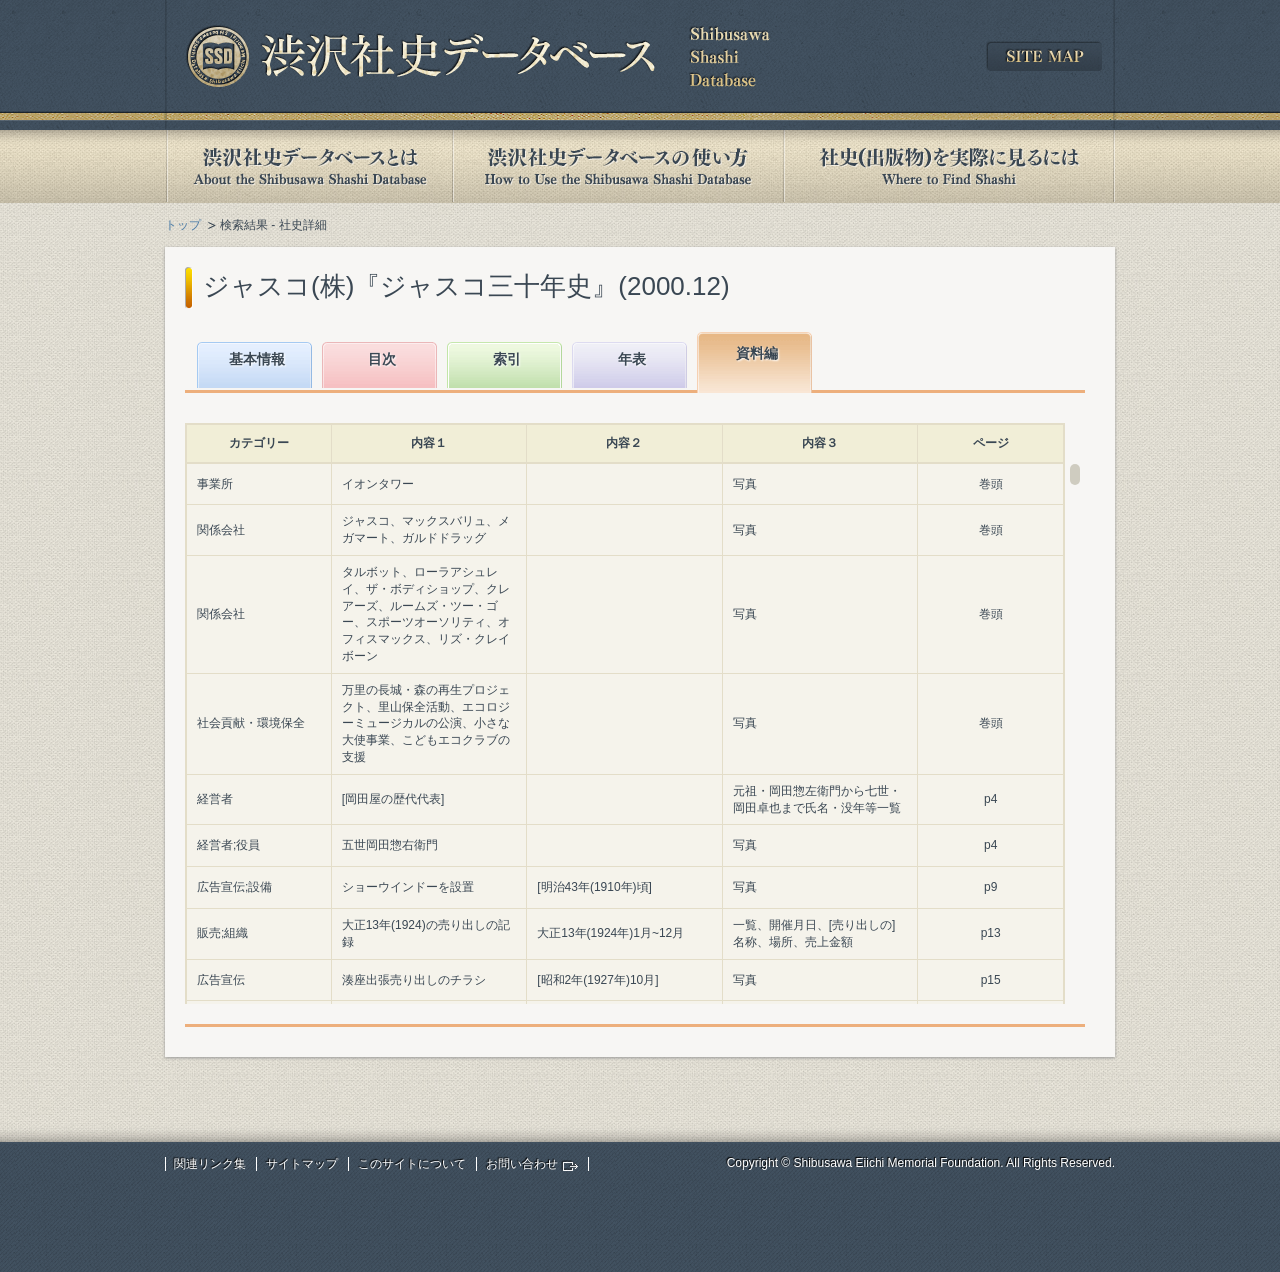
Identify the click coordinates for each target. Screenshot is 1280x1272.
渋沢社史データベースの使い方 (618, 166)
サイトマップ (302, 1164)
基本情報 (257, 359)
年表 (632, 359)
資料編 (757, 353)
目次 (382, 359)
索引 (507, 359)
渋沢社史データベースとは (308, 166)
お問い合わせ (522, 1164)
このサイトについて (412, 1164)
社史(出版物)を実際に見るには (949, 166)
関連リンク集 (210, 1164)
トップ (183, 225)
